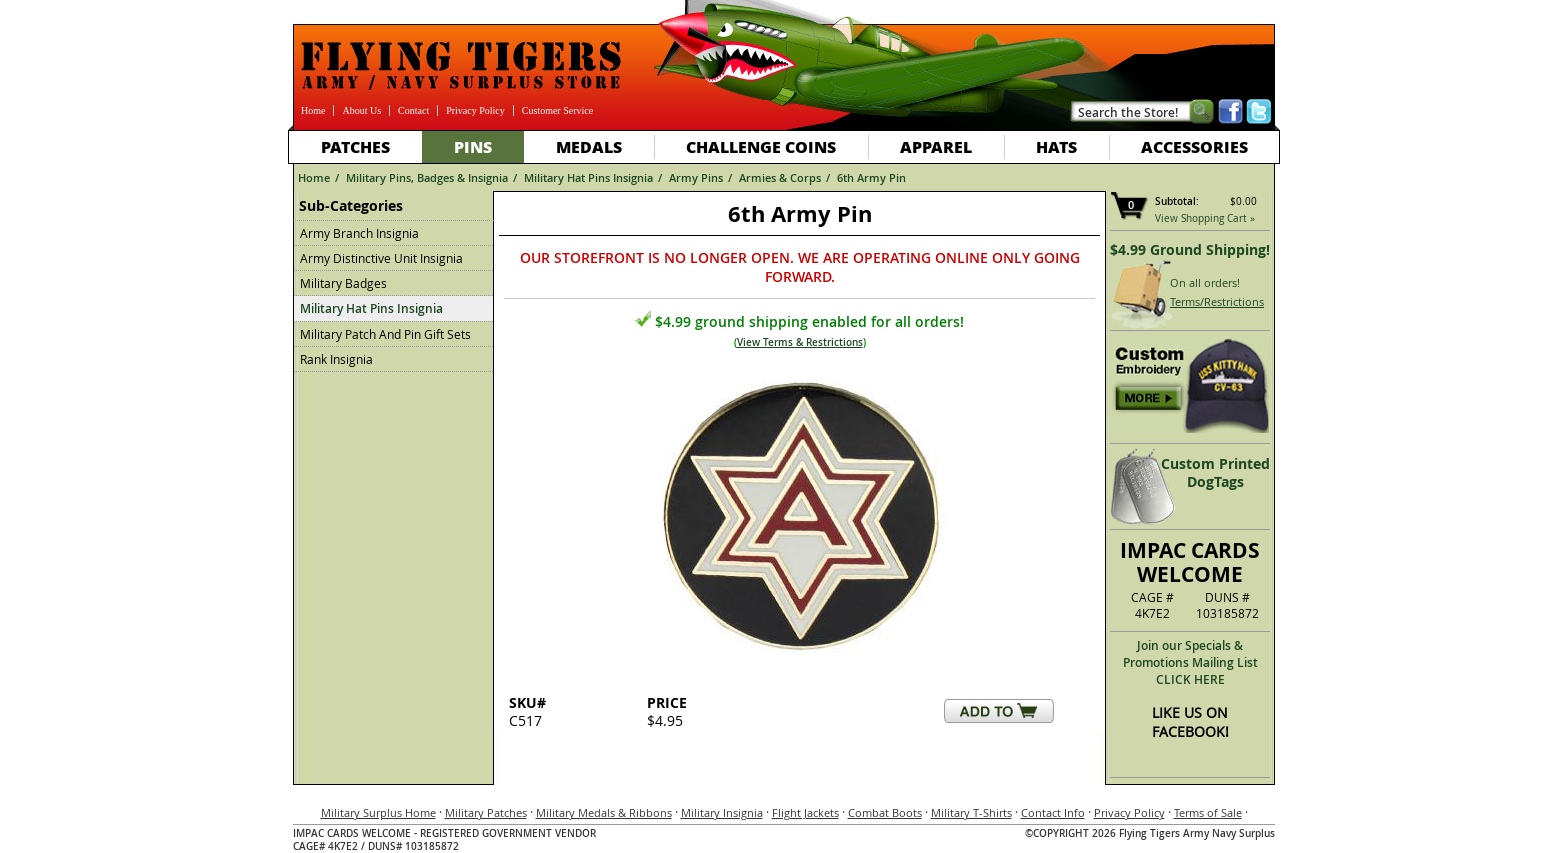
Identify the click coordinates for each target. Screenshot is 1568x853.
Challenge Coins (761, 146)
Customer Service (557, 110)
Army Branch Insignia (359, 233)
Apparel (936, 146)
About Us (361, 110)
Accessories (1194, 146)
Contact (413, 110)
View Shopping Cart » (1205, 218)
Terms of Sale (1208, 812)
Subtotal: (1177, 201)
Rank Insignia (336, 359)
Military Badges (343, 283)
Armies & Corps (780, 177)
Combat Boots (885, 812)
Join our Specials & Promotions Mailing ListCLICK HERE (1190, 662)
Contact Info (1053, 812)
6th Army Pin (871, 177)
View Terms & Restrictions (800, 342)
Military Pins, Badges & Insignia (427, 177)
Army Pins (696, 177)
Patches (355, 146)
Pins (473, 146)
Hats (1056, 146)
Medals (589, 146)
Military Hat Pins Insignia (588, 177)
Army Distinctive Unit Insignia (381, 258)
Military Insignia (722, 812)
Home (313, 110)
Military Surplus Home (378, 812)
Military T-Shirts (971, 812)
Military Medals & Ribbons (604, 812)
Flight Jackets (805, 812)
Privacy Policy (475, 110)
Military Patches (486, 812)
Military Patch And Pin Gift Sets (385, 334)
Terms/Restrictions (1217, 301)
